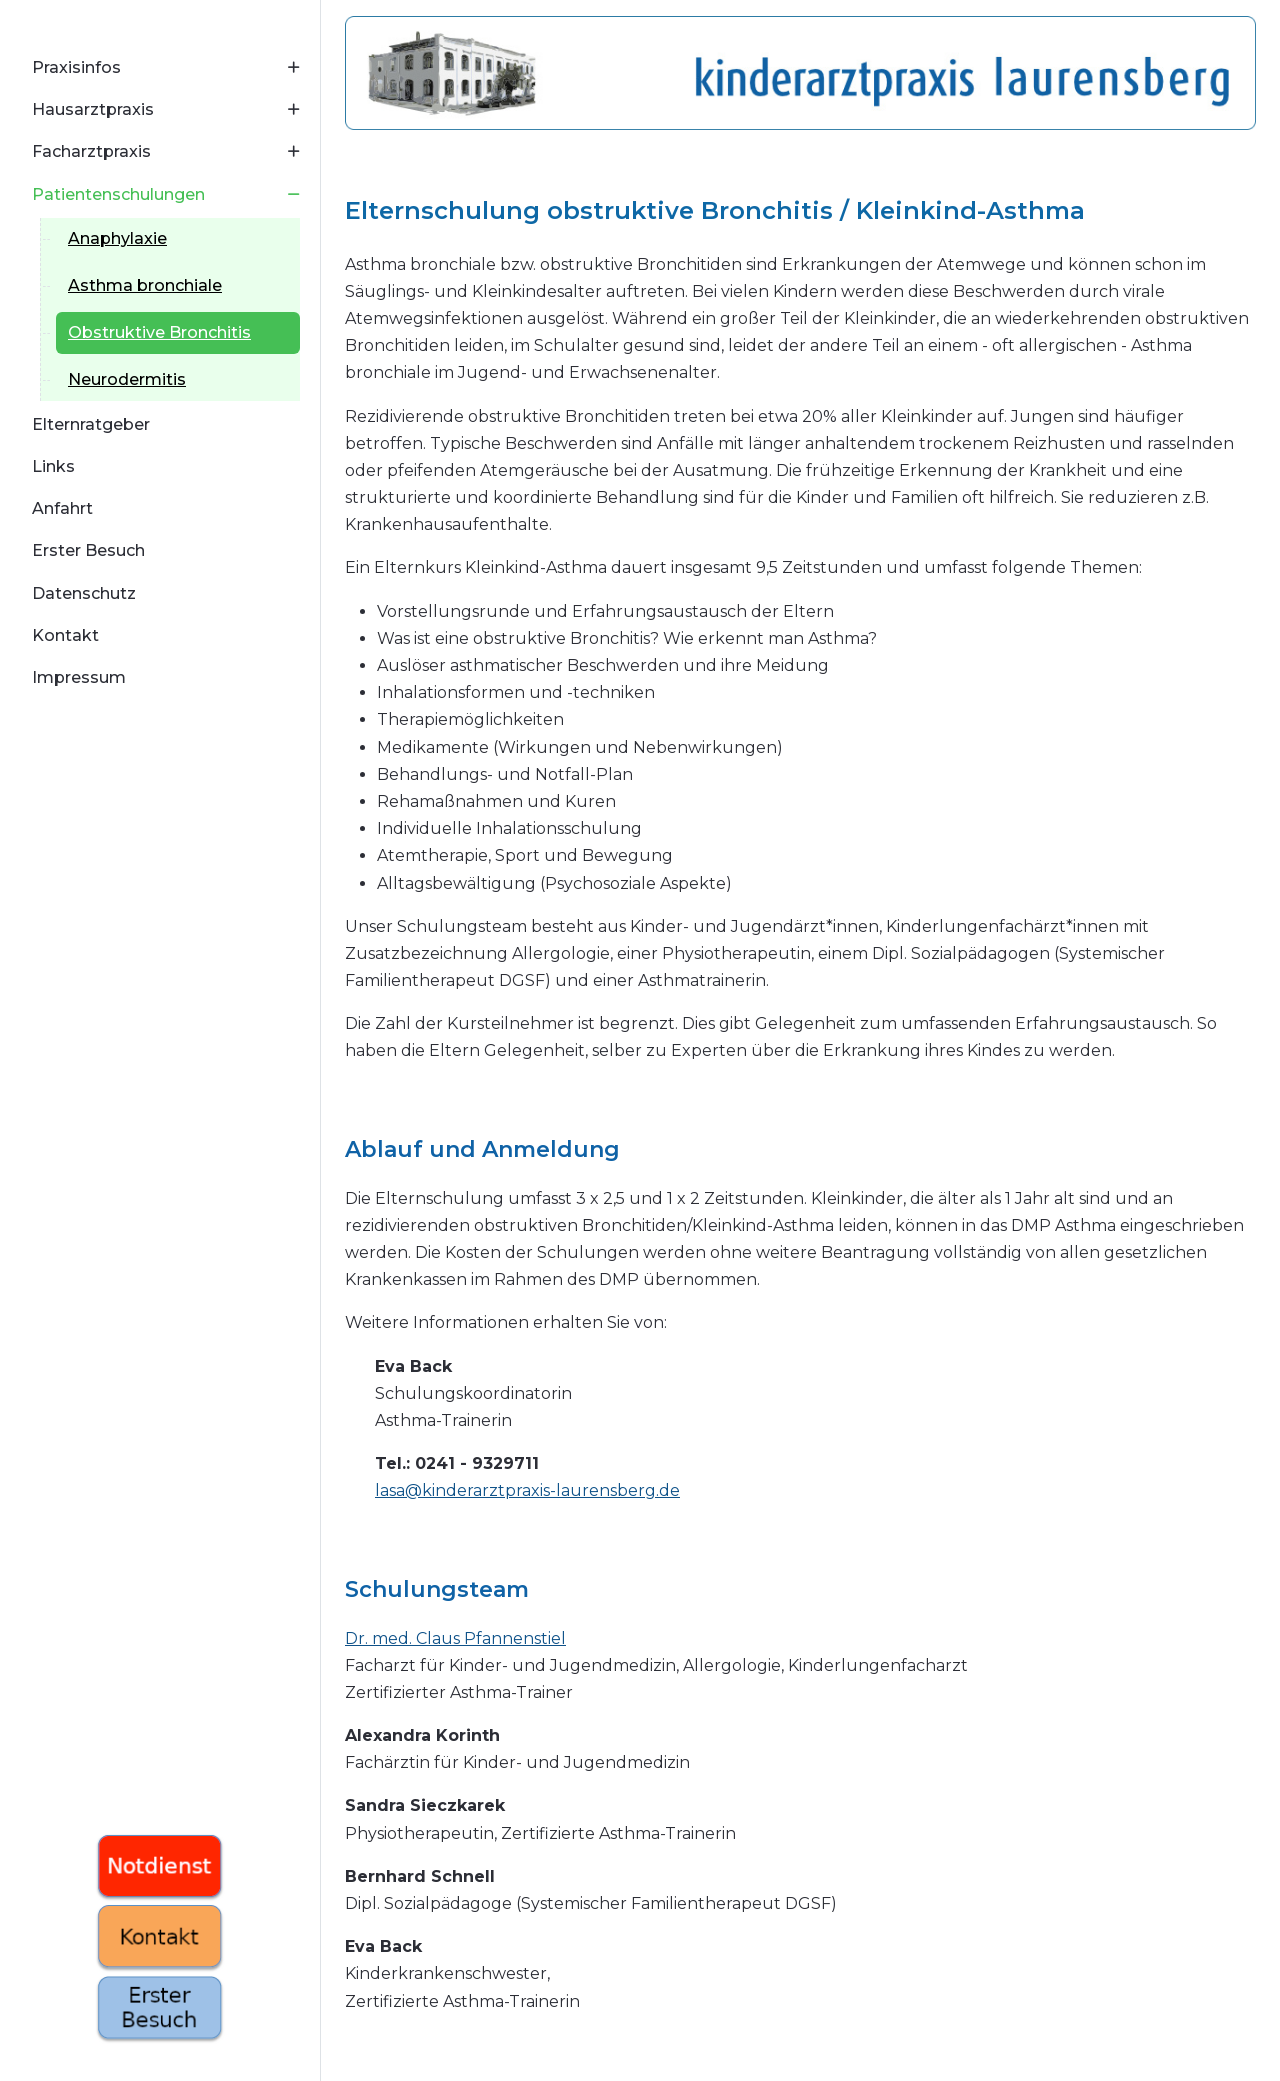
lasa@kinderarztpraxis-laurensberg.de (527, 1490)
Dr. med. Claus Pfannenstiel (455, 1638)
